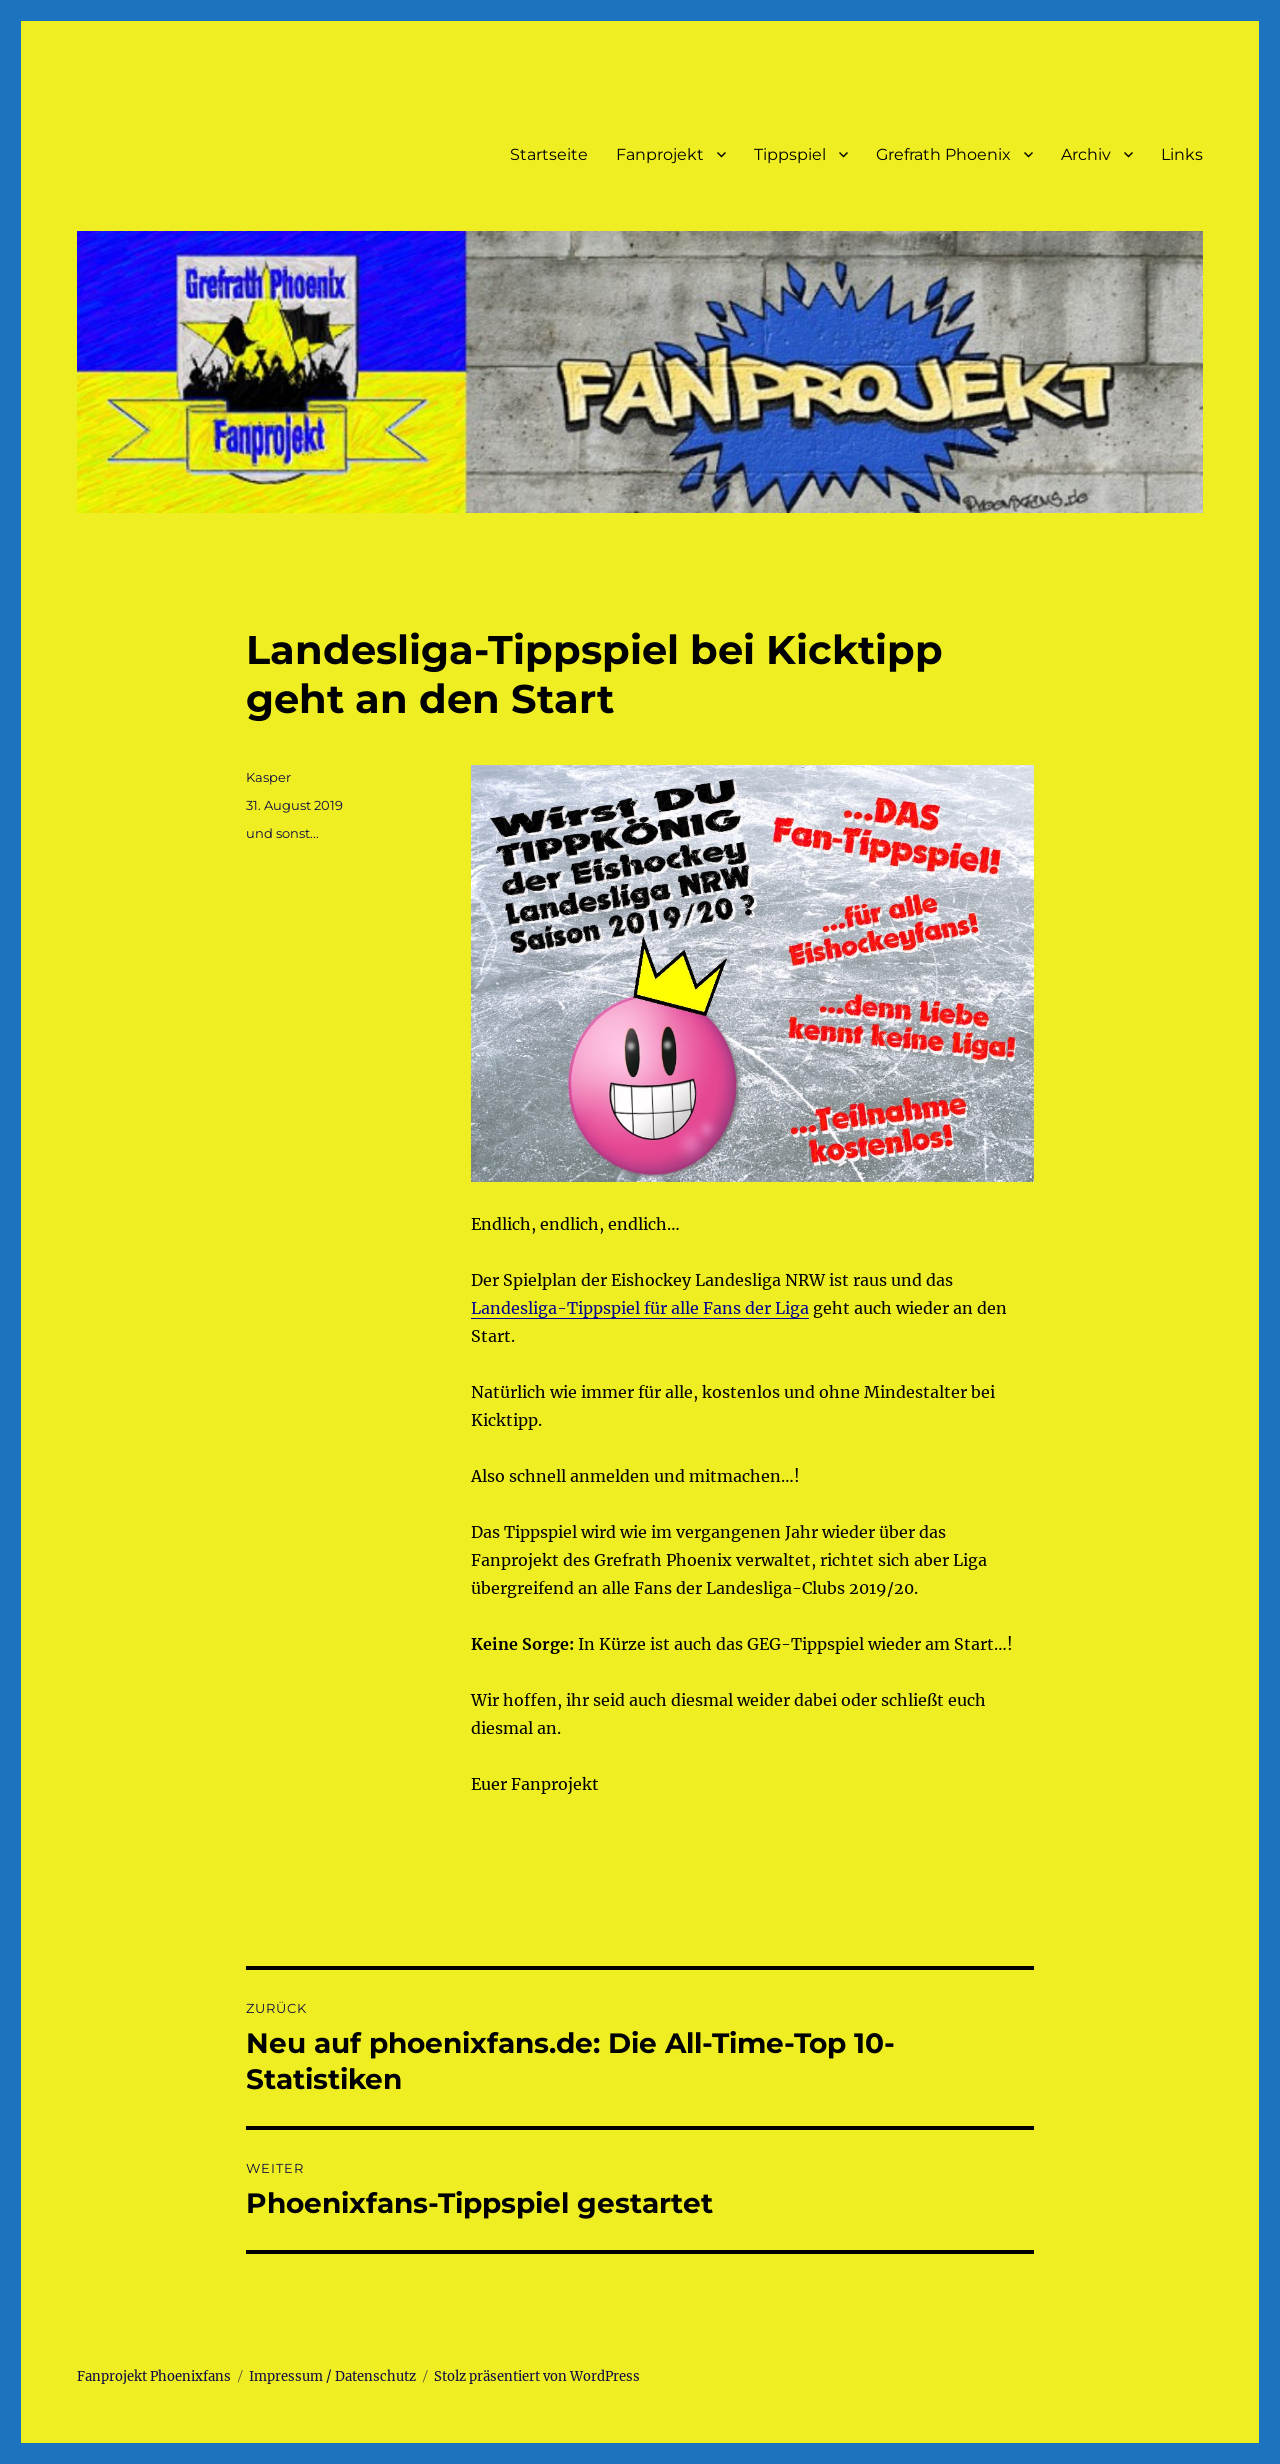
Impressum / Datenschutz (332, 2376)
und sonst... (282, 833)
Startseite (549, 154)
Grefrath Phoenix (943, 154)
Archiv (1086, 154)
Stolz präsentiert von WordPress (537, 2376)
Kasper (268, 777)
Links (1182, 154)
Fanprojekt (660, 154)
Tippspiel (790, 154)
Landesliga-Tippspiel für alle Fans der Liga (640, 1308)
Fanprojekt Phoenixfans (154, 2376)
